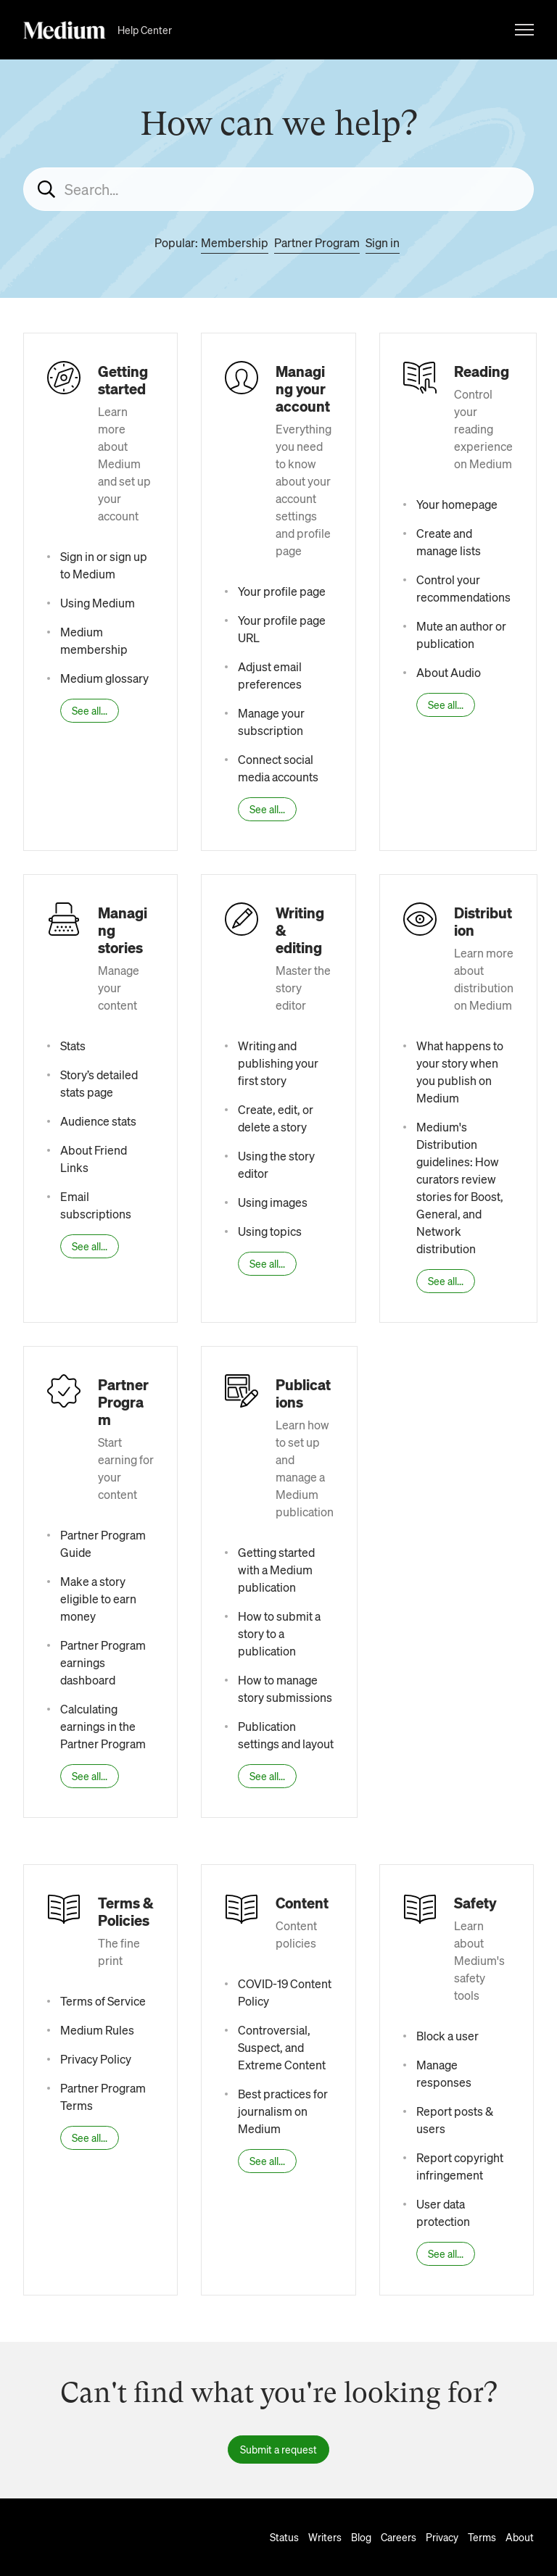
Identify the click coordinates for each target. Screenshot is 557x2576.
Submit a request (278, 2449)
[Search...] (278, 189)
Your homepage (457, 504)
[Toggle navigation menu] (524, 29)
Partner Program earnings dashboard (103, 1662)
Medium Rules (97, 2029)
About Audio (448, 672)
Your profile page (282, 591)
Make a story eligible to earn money (98, 1599)
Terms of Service (103, 2000)
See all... (89, 710)
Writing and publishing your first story (278, 1063)
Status (284, 2536)
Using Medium (97, 602)
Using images (273, 1202)
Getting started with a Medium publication (276, 1570)
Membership (234, 242)
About (520, 2536)
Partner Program (317, 242)
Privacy (442, 2536)
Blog (361, 2536)
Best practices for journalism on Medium (283, 2111)
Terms (482, 2536)
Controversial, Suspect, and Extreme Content (282, 2047)
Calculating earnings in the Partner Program (103, 1726)
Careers (398, 2536)
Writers (325, 2536)
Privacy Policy (95, 2058)
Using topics (270, 1231)
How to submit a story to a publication (279, 1633)
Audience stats (98, 1121)
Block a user (447, 2035)
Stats (73, 1045)
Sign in (383, 242)
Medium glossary (104, 678)
